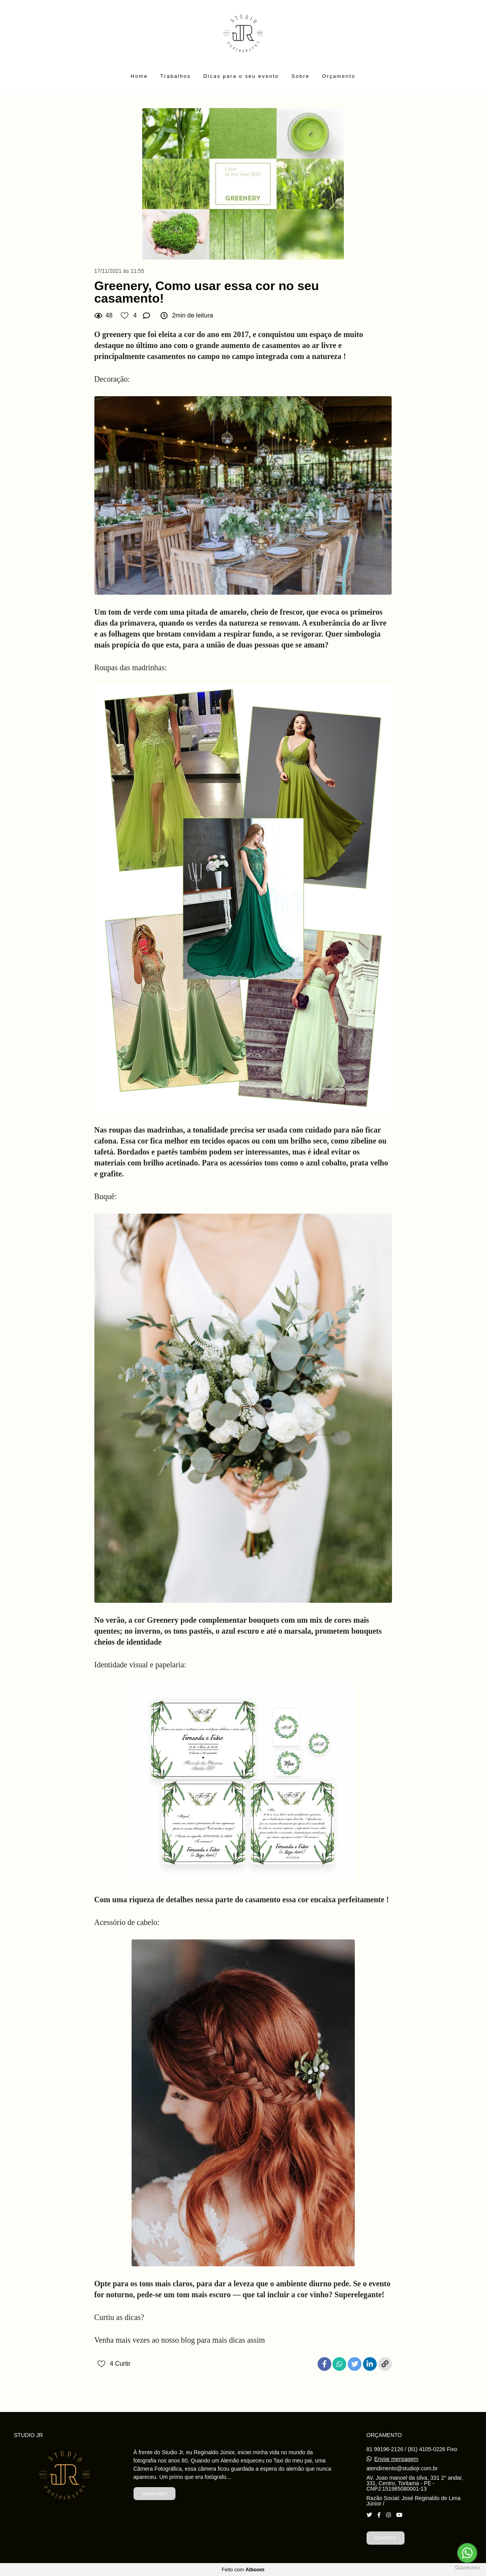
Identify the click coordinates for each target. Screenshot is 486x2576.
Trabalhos (175, 76)
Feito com (243, 2569)
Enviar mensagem (396, 2459)
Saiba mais (154, 2493)
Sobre (300, 76)
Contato (385, 2537)
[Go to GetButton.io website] (467, 2568)
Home (139, 76)
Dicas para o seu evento (241, 76)
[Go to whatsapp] (467, 2553)
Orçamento (338, 76)
